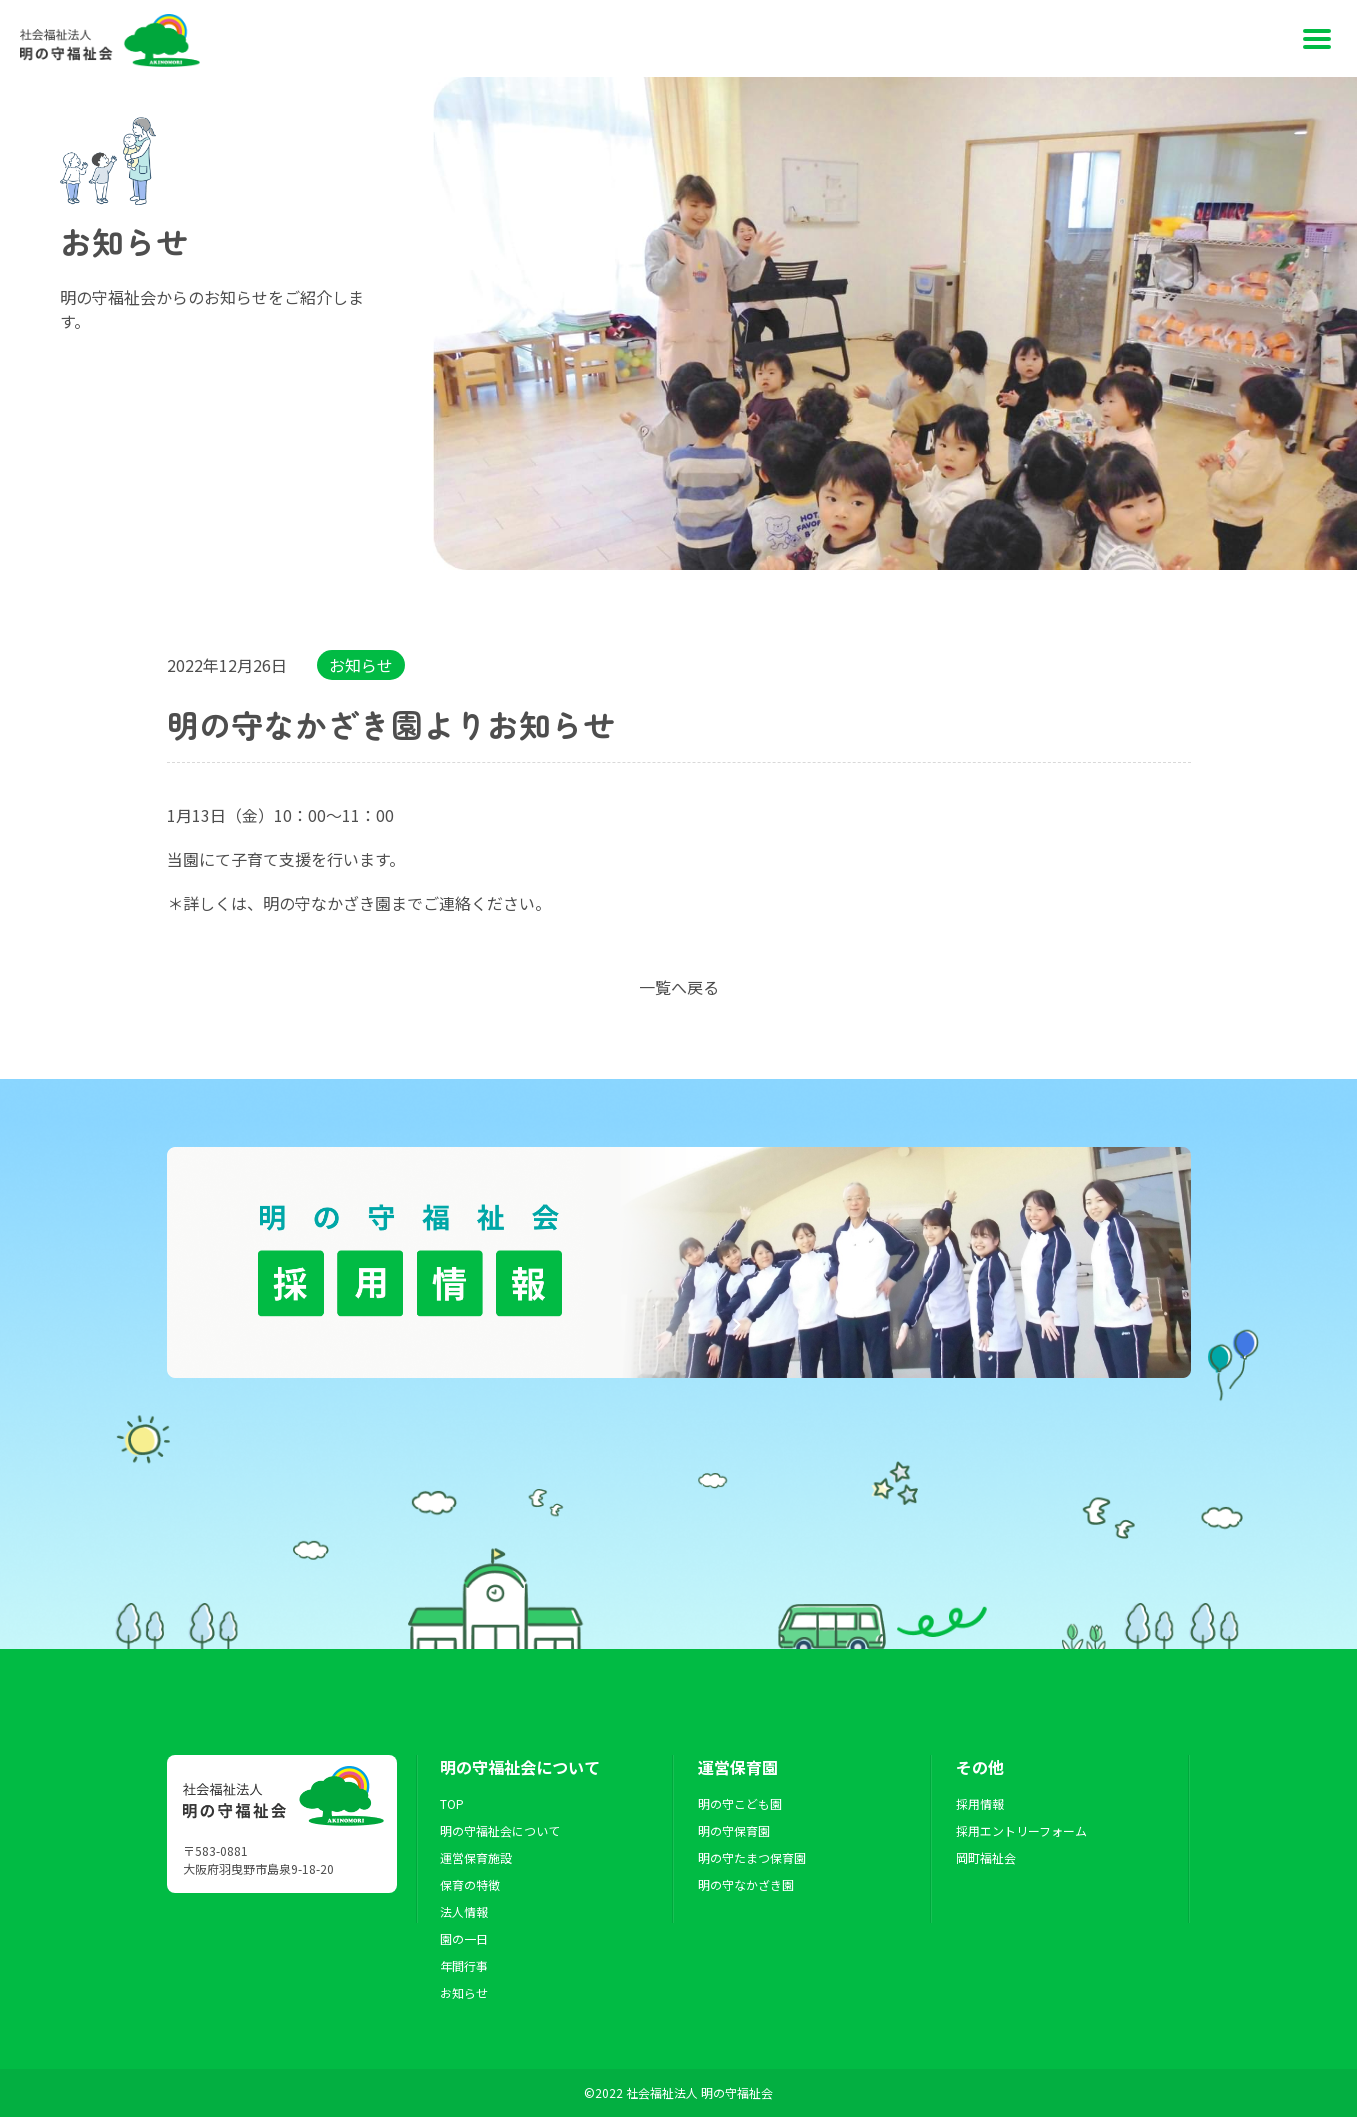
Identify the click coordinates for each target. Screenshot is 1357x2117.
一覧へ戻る (679, 987)
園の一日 (464, 1938)
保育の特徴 (470, 1884)
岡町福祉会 (986, 1857)
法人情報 (464, 1911)
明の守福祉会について (500, 1830)
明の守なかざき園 (746, 1884)
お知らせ (361, 665)
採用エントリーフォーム (1021, 1830)
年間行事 (464, 1965)
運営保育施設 (476, 1857)
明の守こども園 (740, 1803)
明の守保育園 (734, 1830)
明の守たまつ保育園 (752, 1857)
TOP (452, 1803)
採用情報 (980, 1803)
